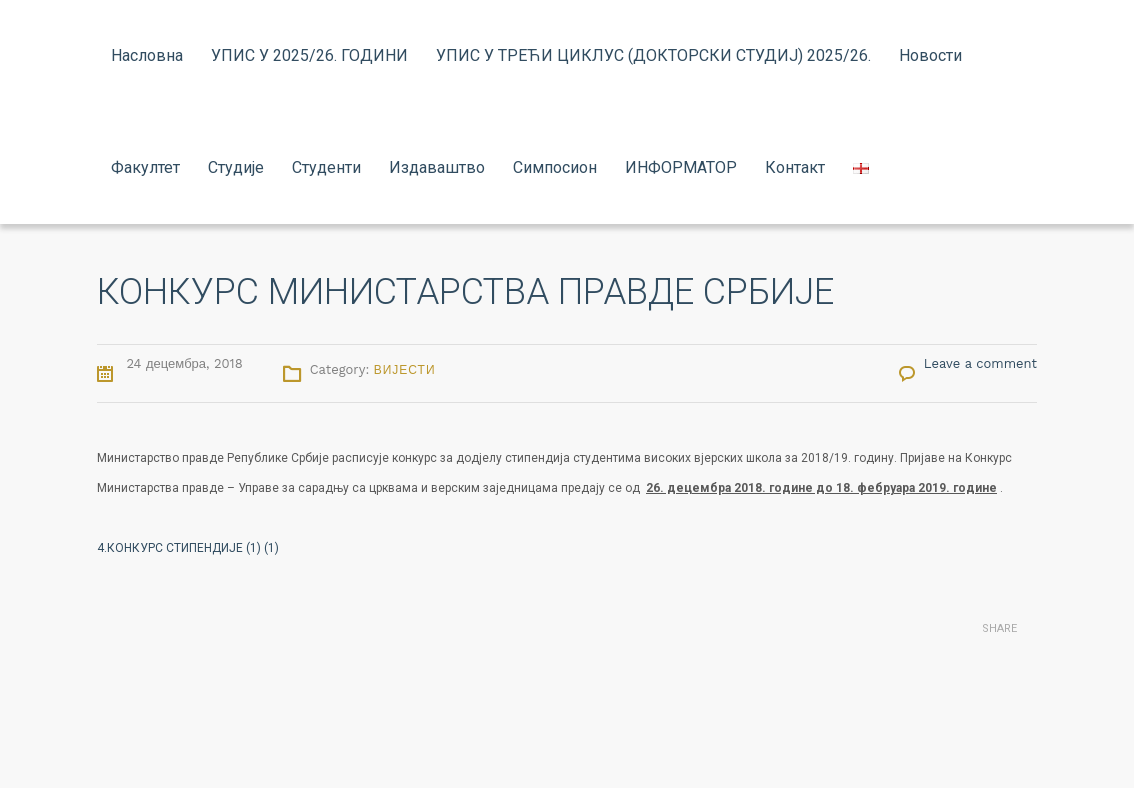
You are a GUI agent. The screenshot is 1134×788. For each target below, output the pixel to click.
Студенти (326, 167)
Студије (236, 167)
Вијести (405, 370)
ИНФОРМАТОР (681, 167)
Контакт (795, 167)
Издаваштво (437, 167)
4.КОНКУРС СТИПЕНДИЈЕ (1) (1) (188, 548)
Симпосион (555, 167)
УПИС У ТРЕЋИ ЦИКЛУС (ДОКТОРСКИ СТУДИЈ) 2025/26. (653, 55)
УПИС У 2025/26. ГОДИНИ (309, 55)
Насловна (147, 55)
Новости (930, 55)
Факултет (145, 167)
